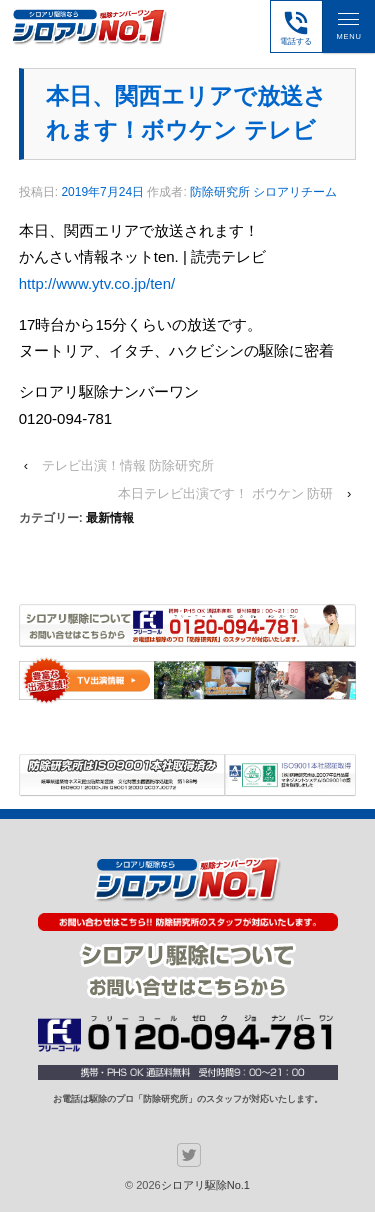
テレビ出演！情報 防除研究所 (128, 465)
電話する (296, 27)
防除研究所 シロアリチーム (263, 192)
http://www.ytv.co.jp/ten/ (97, 283)
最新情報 (110, 518)
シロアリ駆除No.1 (205, 1185)
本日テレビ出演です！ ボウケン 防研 (225, 493)
